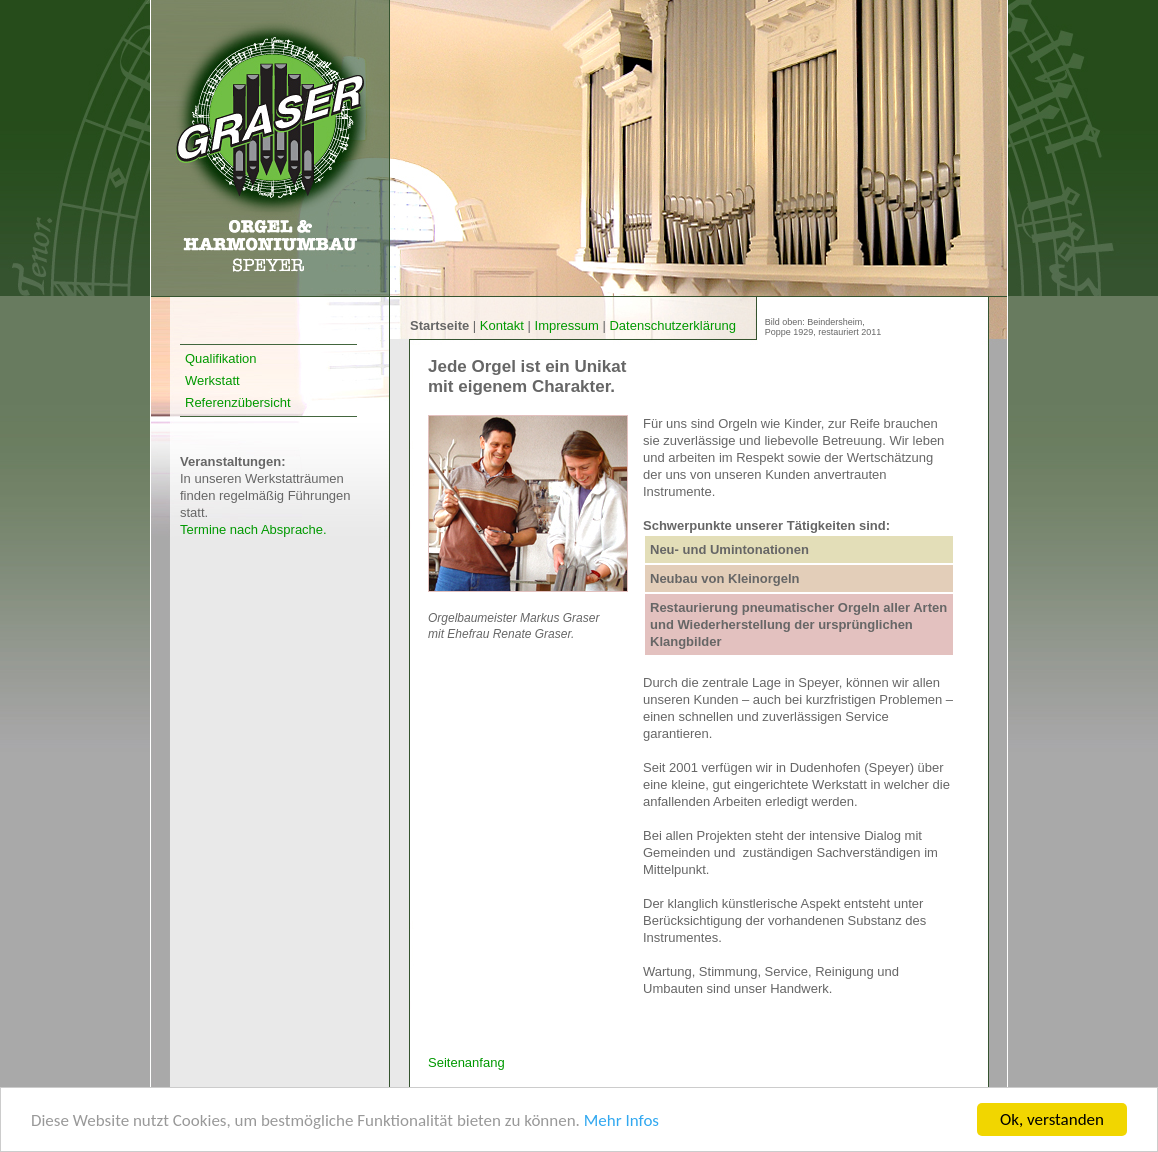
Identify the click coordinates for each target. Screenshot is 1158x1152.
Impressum (569, 325)
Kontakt (504, 325)
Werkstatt (212, 380)
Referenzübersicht (238, 402)
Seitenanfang (466, 1062)
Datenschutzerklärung (672, 325)
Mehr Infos (621, 1120)
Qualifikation (221, 358)
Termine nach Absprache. (253, 529)
